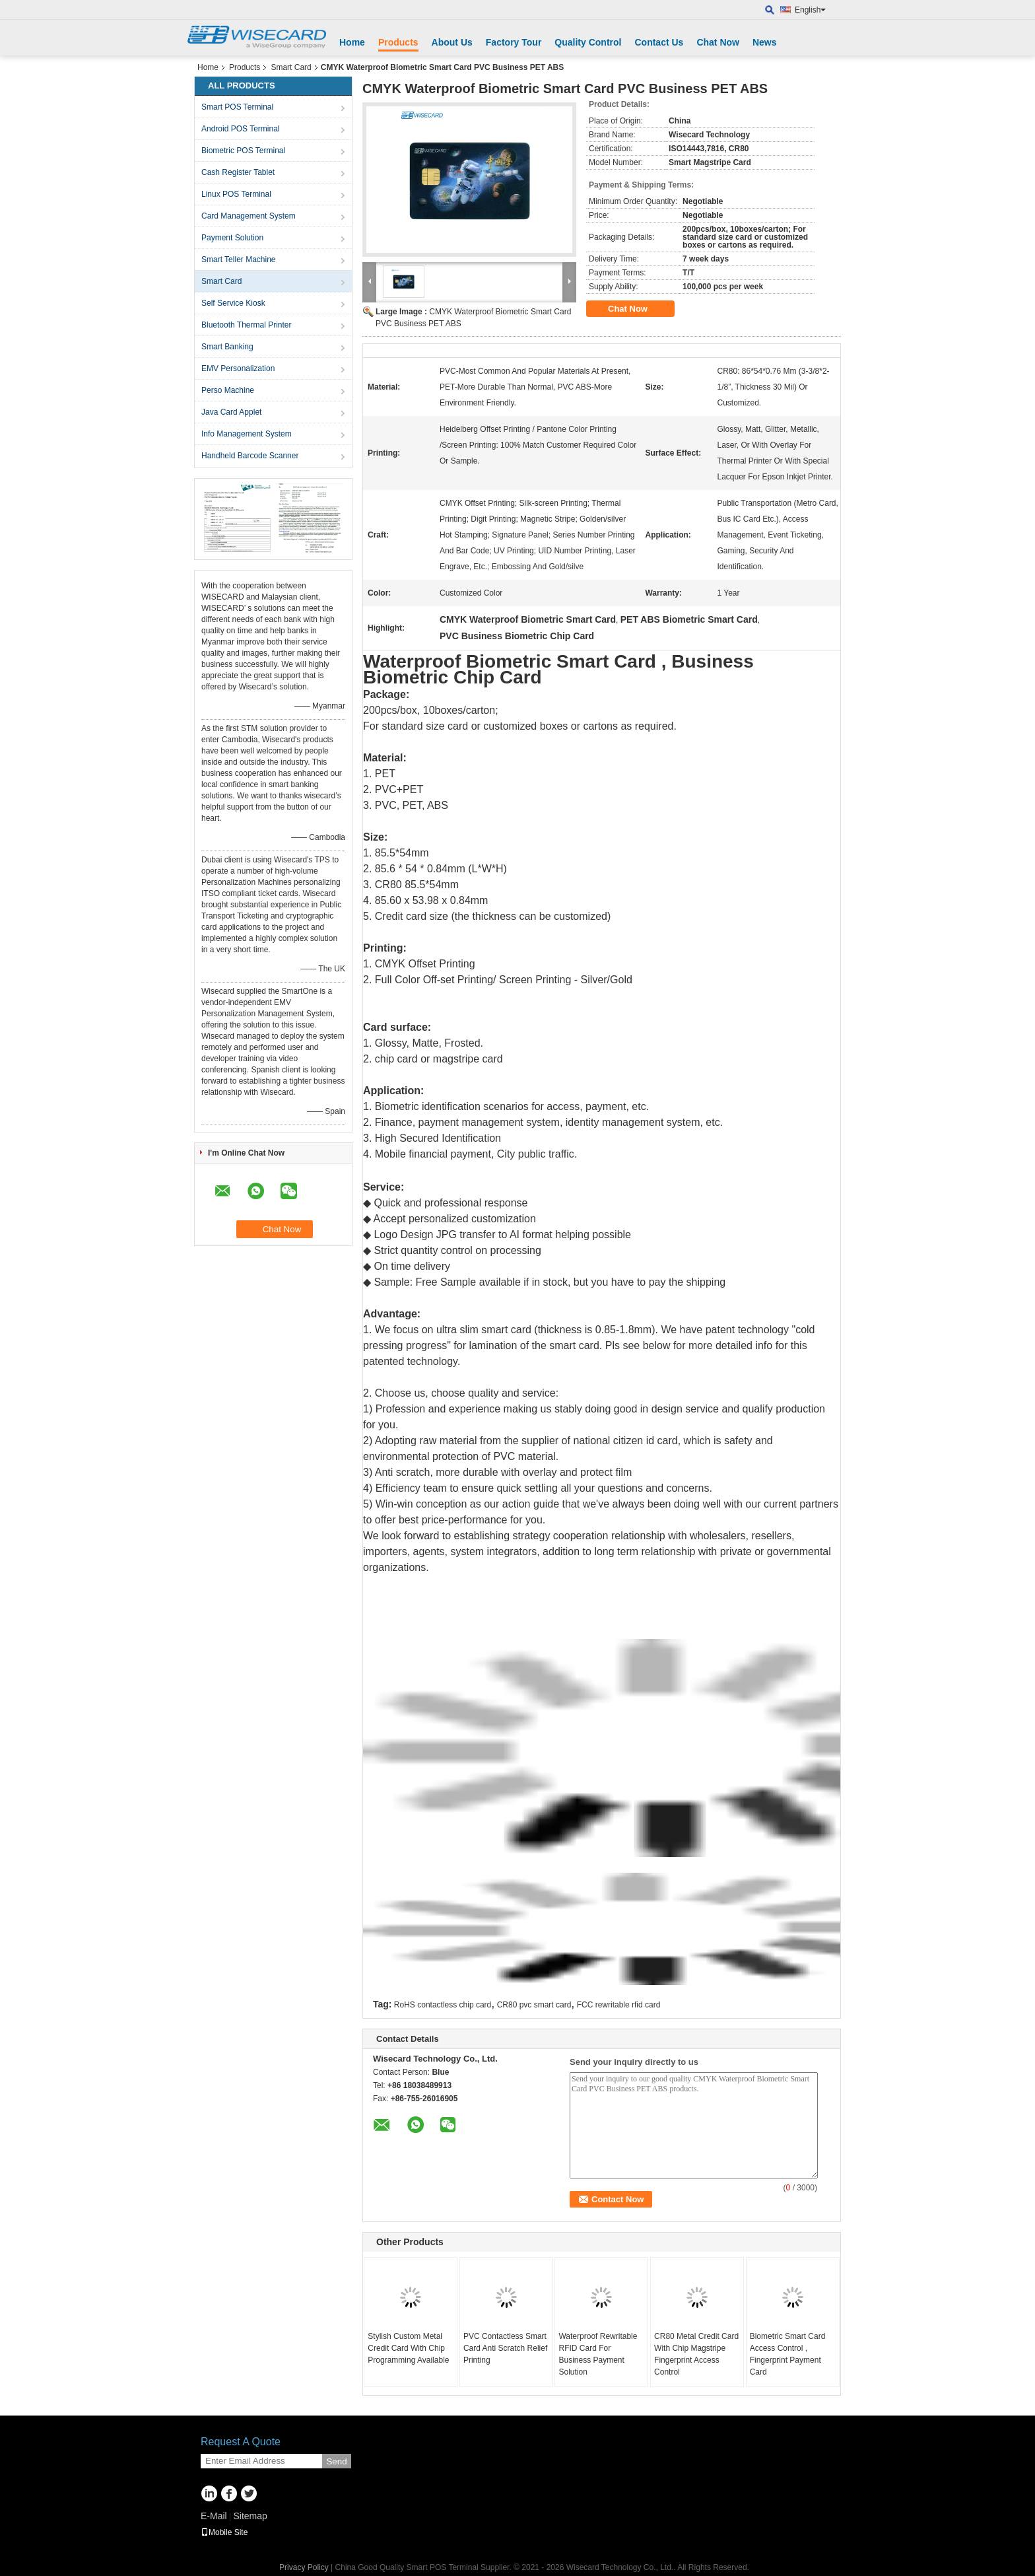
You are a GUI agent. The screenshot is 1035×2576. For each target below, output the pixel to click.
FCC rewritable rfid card (619, 2004)
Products (398, 42)
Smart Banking (227, 346)
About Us (452, 42)
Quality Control (587, 42)
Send (336, 2461)
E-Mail (214, 2516)
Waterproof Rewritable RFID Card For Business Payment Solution (597, 2354)
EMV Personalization (238, 368)
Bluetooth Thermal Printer (246, 325)
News (764, 42)
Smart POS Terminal (237, 107)
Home (352, 42)
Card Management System (248, 216)
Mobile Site (224, 2532)
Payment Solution (232, 237)
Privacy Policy (304, 2567)
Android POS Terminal (240, 128)
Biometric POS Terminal (243, 150)
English (810, 10)
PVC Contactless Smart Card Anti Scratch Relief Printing (505, 2348)
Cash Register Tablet (238, 172)
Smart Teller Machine (238, 259)
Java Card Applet (231, 412)
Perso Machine (227, 390)
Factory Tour (514, 42)
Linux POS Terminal (236, 194)
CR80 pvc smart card (534, 2004)
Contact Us (658, 42)
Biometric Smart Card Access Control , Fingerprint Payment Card (788, 2354)
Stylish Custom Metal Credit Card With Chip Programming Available (408, 2348)
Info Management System (246, 433)
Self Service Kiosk (233, 303)
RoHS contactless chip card (442, 2004)
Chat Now (717, 42)
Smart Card (291, 67)
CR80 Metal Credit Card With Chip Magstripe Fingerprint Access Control (696, 2354)
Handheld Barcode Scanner (249, 455)
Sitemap (250, 2516)
